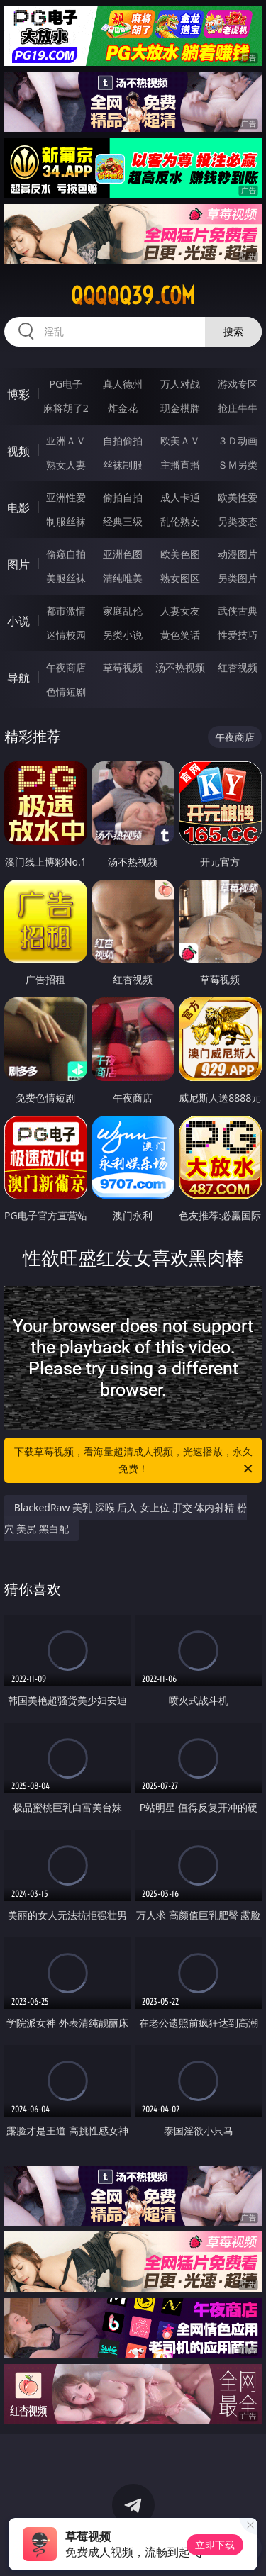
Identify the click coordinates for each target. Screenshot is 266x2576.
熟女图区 (180, 578)
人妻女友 (180, 610)
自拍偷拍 (123, 440)
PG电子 (65, 384)
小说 (18, 621)
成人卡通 (180, 497)
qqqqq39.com (133, 295)
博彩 (18, 394)
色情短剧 (66, 691)
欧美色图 (180, 554)
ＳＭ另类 (237, 464)
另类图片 (237, 578)
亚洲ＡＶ (66, 440)
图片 (18, 564)
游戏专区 (237, 384)
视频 (18, 451)
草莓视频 (123, 667)
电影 (18, 507)
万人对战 (180, 384)
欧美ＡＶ (180, 440)
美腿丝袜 (66, 578)
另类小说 (123, 635)
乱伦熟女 (180, 521)
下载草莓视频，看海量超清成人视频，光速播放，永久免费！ (134, 1461)
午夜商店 (66, 667)
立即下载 (215, 2544)
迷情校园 (66, 635)
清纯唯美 (123, 578)
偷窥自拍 (66, 554)
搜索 (233, 331)
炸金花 (123, 408)
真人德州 (123, 384)
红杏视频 (237, 667)
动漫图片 (237, 554)
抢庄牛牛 (237, 408)
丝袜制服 (123, 464)
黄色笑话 (180, 635)
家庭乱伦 (123, 610)
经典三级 (123, 521)
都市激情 (66, 610)
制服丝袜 (66, 521)
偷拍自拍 (123, 497)
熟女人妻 (66, 464)
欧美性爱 (237, 497)
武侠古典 (237, 610)
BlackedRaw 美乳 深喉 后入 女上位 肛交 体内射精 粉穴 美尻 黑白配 (125, 1518)
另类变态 (237, 521)
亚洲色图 (123, 554)
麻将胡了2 (66, 408)
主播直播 (180, 464)
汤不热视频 (180, 667)
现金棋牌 (180, 408)
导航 (18, 677)
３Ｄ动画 (237, 440)
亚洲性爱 (66, 497)
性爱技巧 (237, 635)
